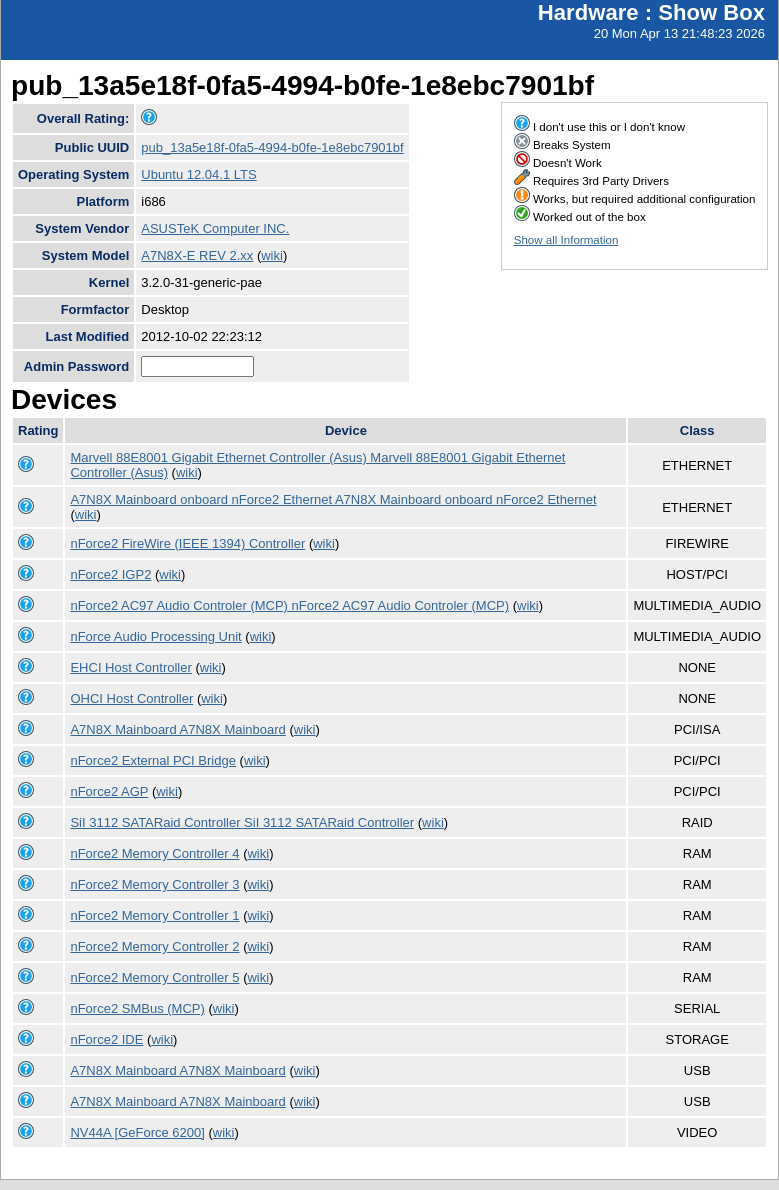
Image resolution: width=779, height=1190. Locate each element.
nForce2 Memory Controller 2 (154, 946)
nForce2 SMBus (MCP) (137, 1008)
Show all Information (566, 240)
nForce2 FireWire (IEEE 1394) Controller (187, 543)
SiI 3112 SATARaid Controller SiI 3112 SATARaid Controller (242, 822)
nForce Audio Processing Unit (155, 636)
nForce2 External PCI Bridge (152, 760)
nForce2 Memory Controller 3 (154, 884)
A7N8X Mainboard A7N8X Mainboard (177, 729)
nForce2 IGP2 (110, 574)
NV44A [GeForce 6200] (137, 1132)
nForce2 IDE (106, 1039)
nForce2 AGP (109, 791)
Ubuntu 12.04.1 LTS (198, 174)
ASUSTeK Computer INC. (215, 228)
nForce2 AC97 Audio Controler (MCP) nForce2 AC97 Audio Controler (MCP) (289, 605)
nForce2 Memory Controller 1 (154, 915)
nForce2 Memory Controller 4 (154, 853)
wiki (272, 255)
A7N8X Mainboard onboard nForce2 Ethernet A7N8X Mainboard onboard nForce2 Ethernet (333, 499)
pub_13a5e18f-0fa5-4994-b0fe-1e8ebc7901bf (272, 147)
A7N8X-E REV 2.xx (197, 255)
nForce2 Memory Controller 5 (154, 977)
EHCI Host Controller (130, 667)
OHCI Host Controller (131, 698)
